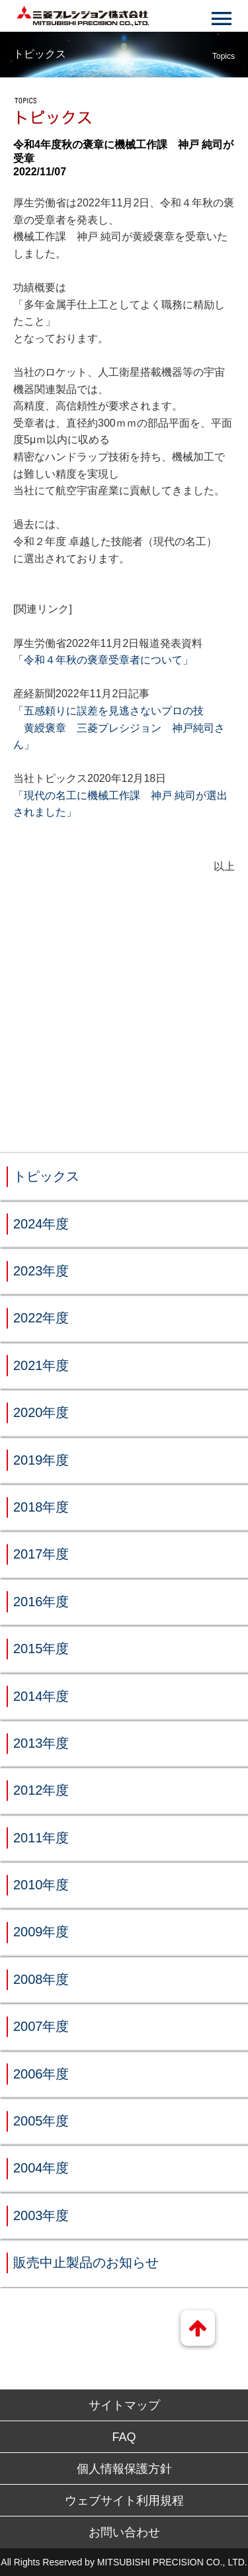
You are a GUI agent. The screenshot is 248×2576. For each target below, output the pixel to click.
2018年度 (41, 1507)
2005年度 (41, 2121)
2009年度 (41, 1931)
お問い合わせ (124, 2532)
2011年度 (41, 1837)
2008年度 (41, 1979)
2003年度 (41, 2215)
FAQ (124, 2437)
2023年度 (41, 1271)
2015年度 (41, 1648)
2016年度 (41, 1601)
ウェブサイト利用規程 (124, 2500)
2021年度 (41, 1365)
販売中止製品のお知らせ (86, 2262)
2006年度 (41, 2074)
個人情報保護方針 (124, 2468)
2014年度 (41, 1696)
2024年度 (41, 1224)
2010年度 (41, 1884)
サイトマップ (124, 2405)
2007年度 (41, 2026)
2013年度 (41, 1743)
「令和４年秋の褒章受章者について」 (103, 659)
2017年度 (41, 1554)
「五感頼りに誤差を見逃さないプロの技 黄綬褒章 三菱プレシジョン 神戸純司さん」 (119, 727)
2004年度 (41, 2168)
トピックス (46, 1176)
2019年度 (41, 1460)
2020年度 (41, 1412)
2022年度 (41, 1317)
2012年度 (41, 1790)
